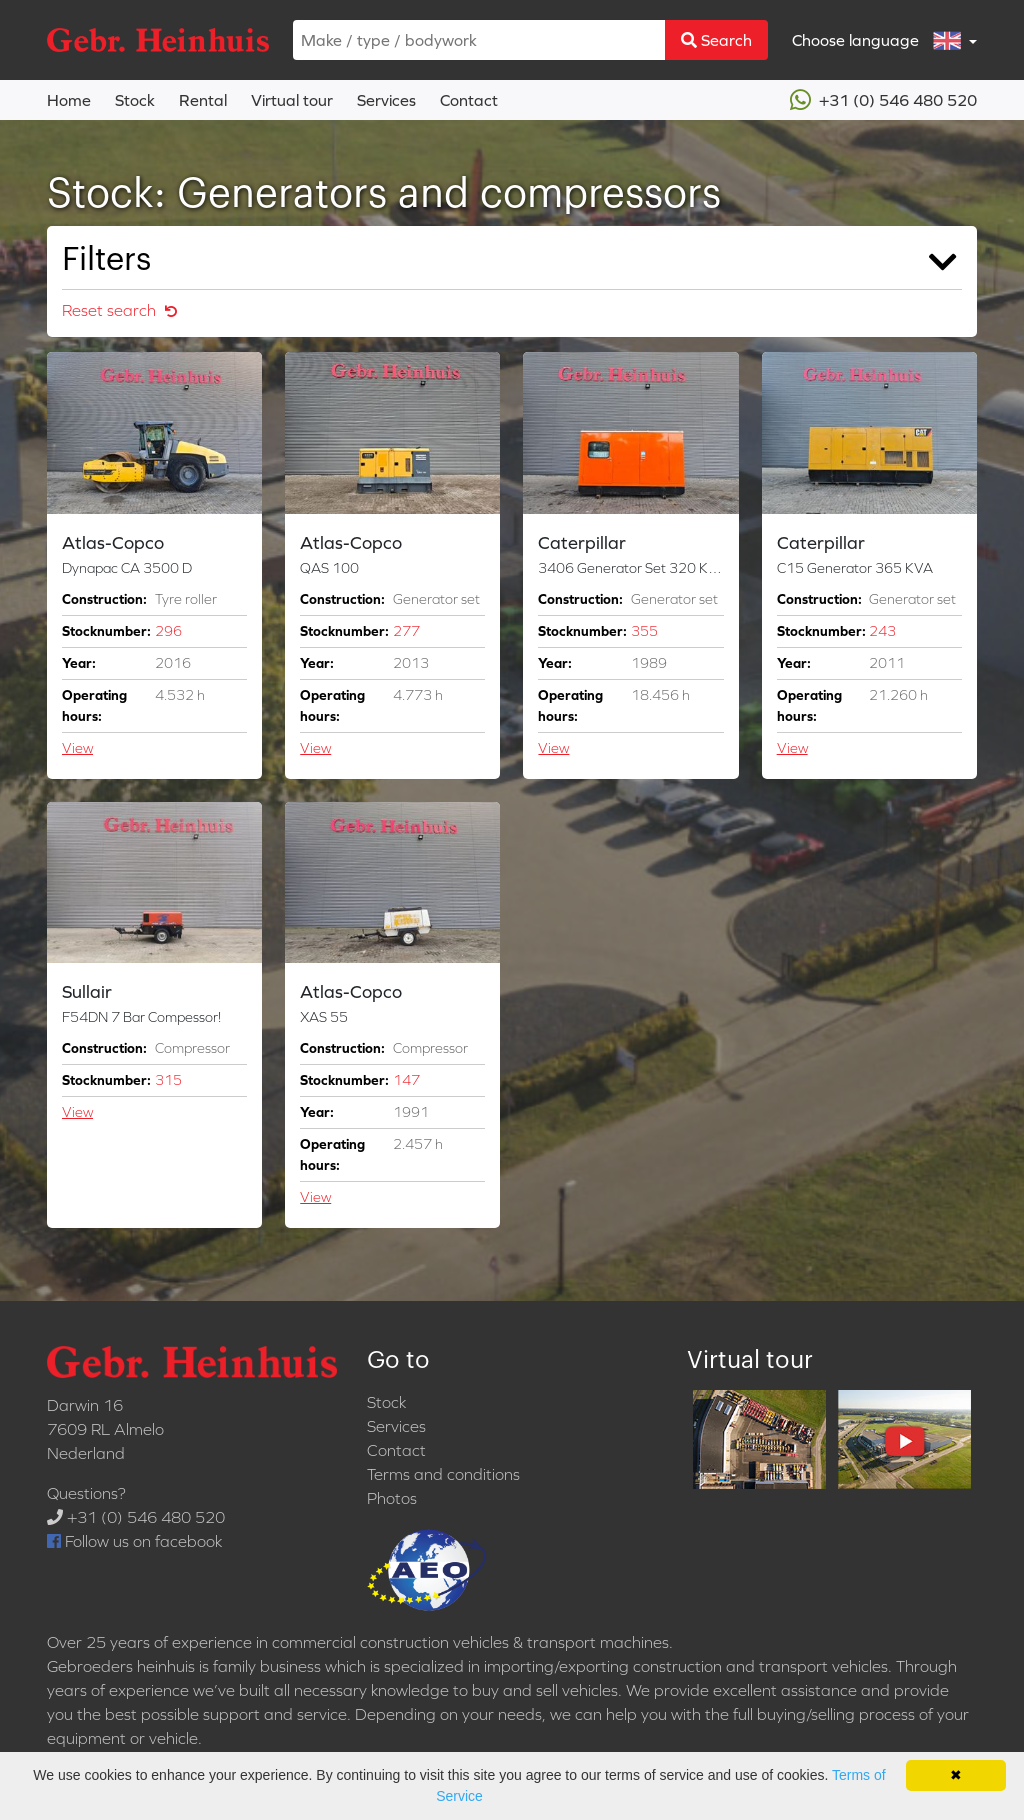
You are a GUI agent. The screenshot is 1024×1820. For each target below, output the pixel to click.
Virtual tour (292, 100)
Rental (203, 100)
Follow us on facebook (134, 1541)
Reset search (119, 310)
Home (69, 100)
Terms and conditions (443, 1474)
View (77, 748)
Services (386, 100)
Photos (392, 1498)
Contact (469, 100)
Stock (135, 100)
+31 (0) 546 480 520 (883, 100)
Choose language (878, 40)
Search (716, 40)
